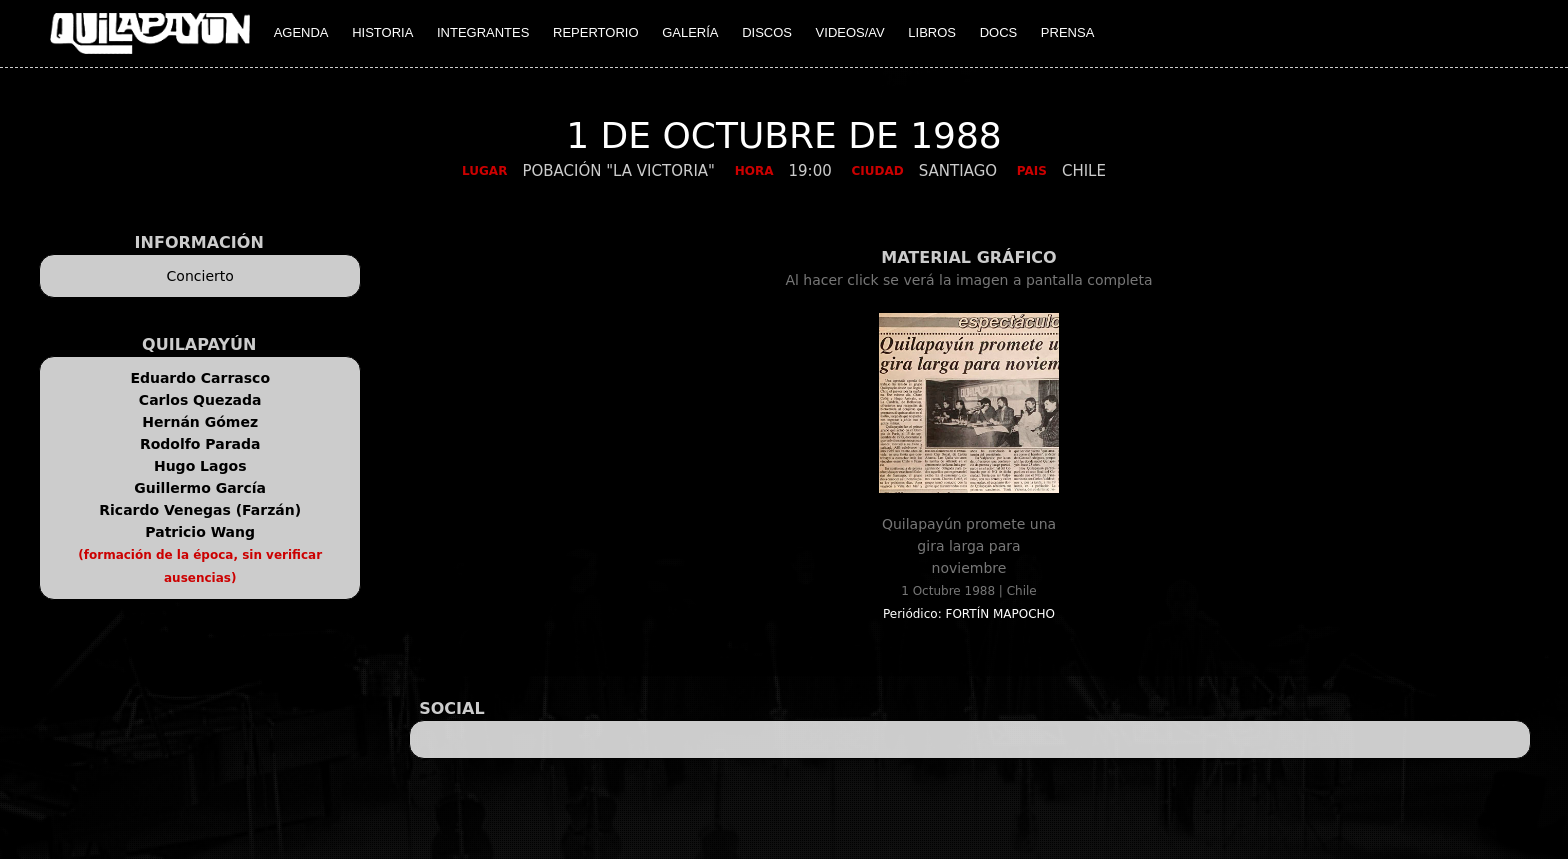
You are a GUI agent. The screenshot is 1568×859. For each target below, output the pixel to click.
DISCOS (767, 32)
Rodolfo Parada (200, 444)
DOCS (999, 32)
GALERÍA (690, 32)
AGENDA (301, 32)
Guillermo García (200, 488)
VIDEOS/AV (850, 32)
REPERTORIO (595, 32)
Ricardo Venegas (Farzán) (200, 510)
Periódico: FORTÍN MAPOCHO (969, 614)
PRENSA (1067, 32)
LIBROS (932, 32)
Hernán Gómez (200, 422)
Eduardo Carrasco (200, 378)
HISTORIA (382, 32)
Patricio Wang (200, 532)
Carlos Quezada (200, 400)
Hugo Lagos (200, 466)
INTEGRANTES (483, 32)
